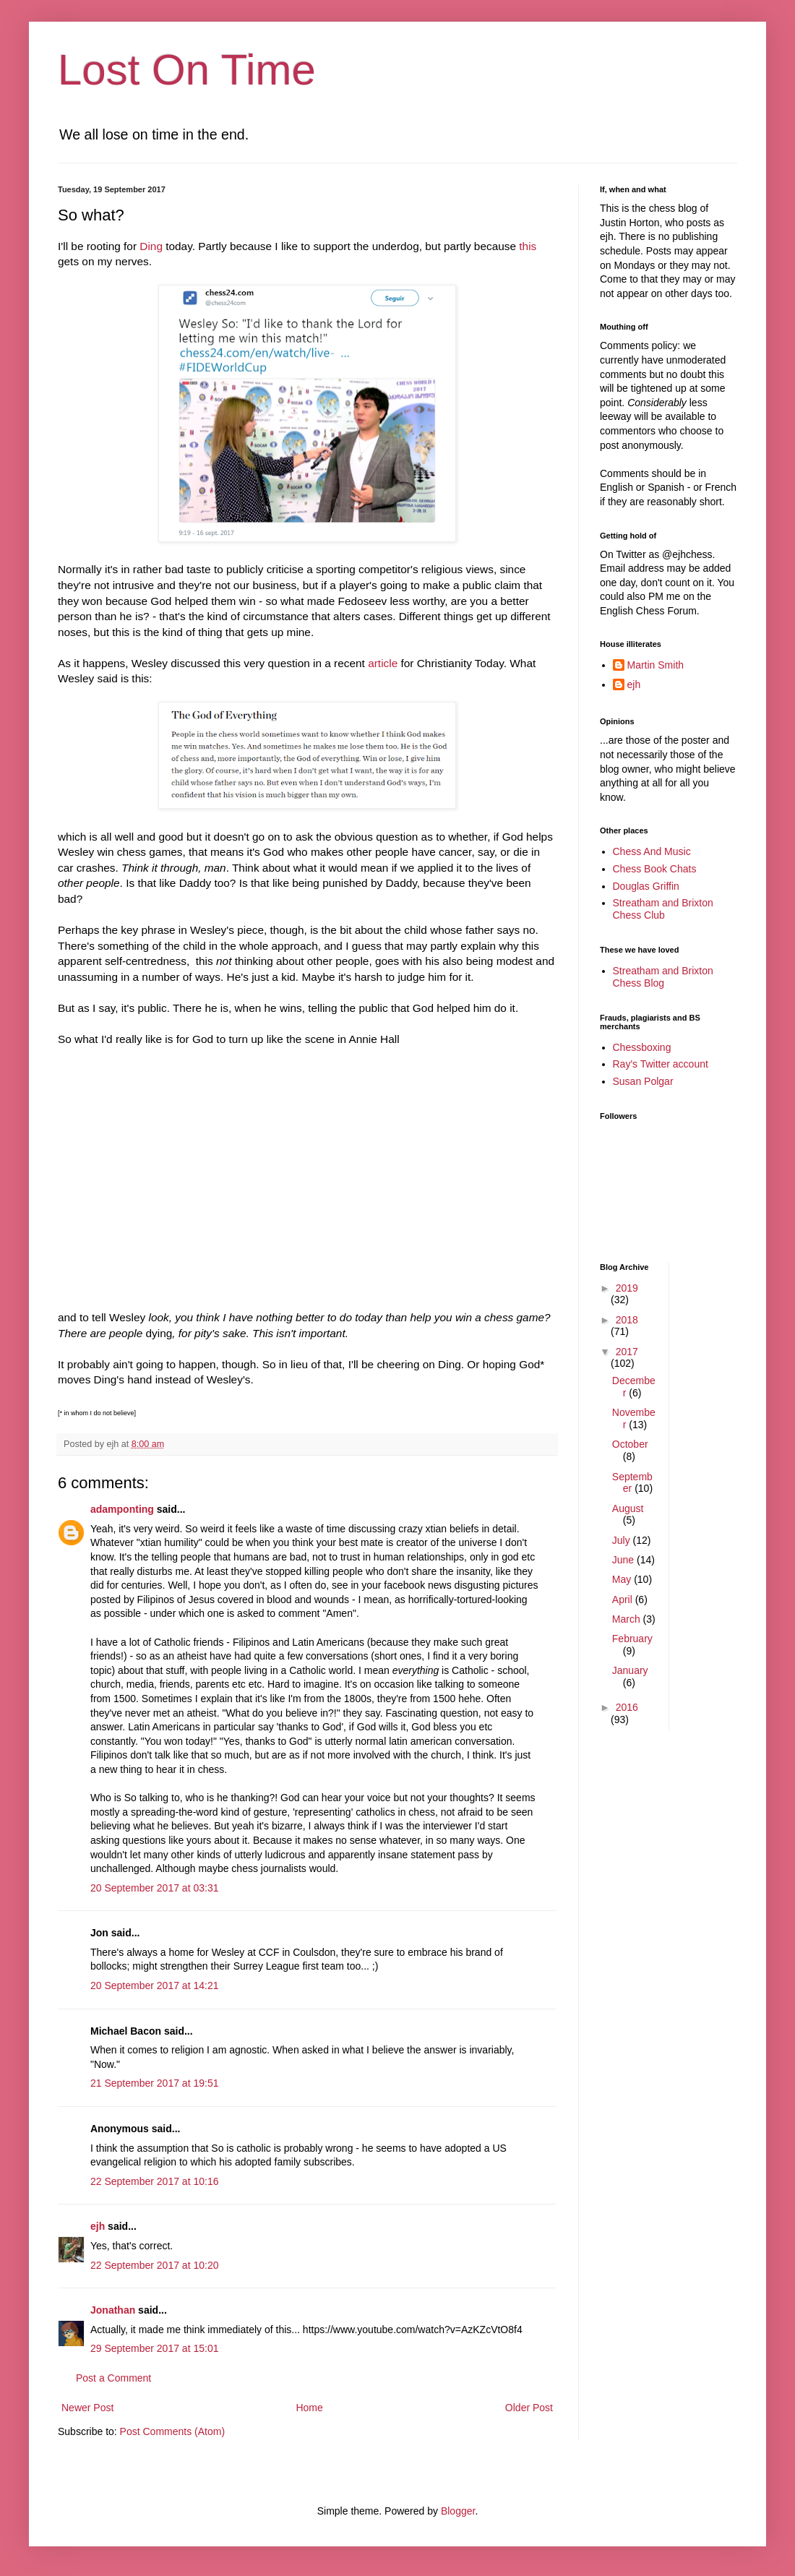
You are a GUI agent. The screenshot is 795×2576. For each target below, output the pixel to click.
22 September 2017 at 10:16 (154, 2181)
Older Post (529, 2407)
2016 (627, 1707)
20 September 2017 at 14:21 (154, 1985)
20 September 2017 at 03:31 (154, 1888)
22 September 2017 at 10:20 (154, 2265)
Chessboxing (642, 1047)
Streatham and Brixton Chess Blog (663, 977)
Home (309, 2407)
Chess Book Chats (655, 869)
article (383, 663)
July (622, 1540)
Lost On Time (187, 70)
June (624, 1560)
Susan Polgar (643, 1081)
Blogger (458, 2511)
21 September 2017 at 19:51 (154, 2083)
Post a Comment (113, 2378)
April (623, 1599)
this (527, 246)
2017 (627, 1351)
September (632, 1483)
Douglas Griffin (646, 886)
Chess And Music (652, 851)
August (628, 1508)
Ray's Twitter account (660, 1064)
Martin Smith (655, 665)
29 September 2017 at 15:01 (154, 2348)
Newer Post (87, 2407)
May (623, 1579)
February (632, 1638)
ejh (97, 2226)
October (630, 1444)
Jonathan (112, 2310)
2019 (627, 1288)
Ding (151, 246)
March (627, 1619)
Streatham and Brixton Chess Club (663, 909)
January (630, 1670)
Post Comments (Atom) (172, 2431)
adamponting (122, 1509)
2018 (627, 1320)
